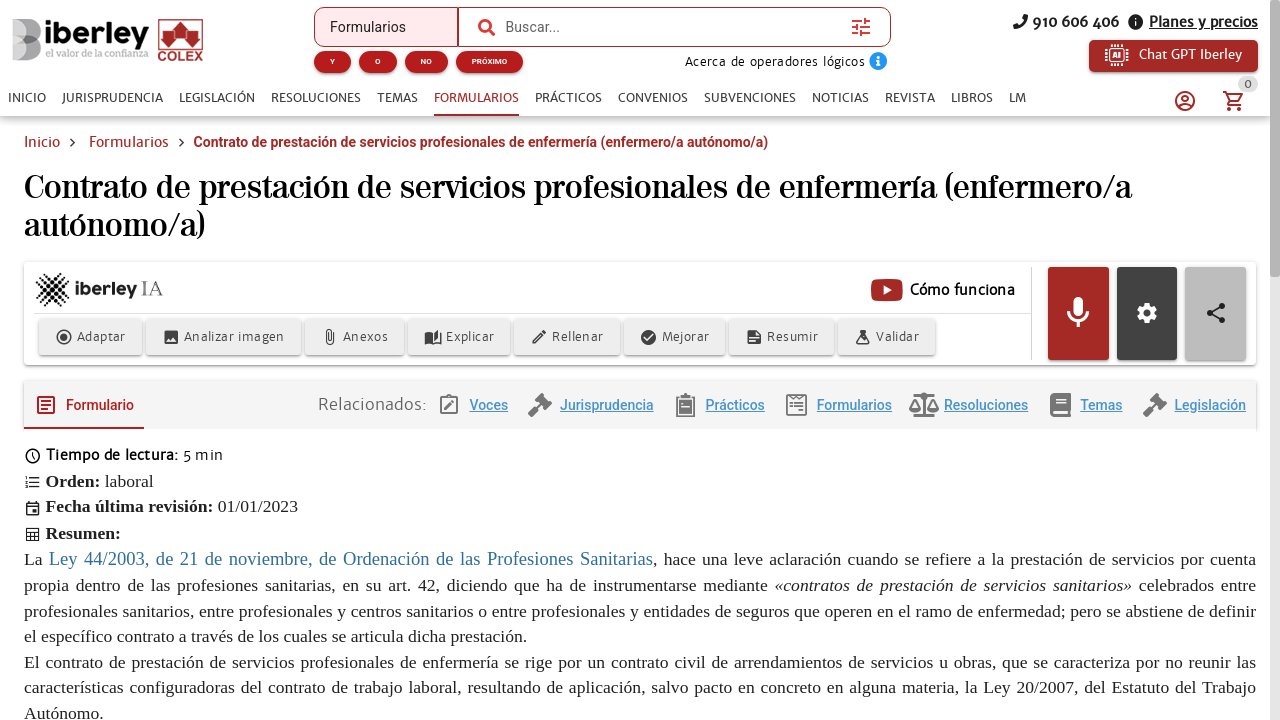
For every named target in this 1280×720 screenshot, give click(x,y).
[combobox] (673, 27)
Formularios (129, 142)
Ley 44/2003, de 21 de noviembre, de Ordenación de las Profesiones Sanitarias (351, 559)
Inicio (42, 142)
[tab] (27, 98)
